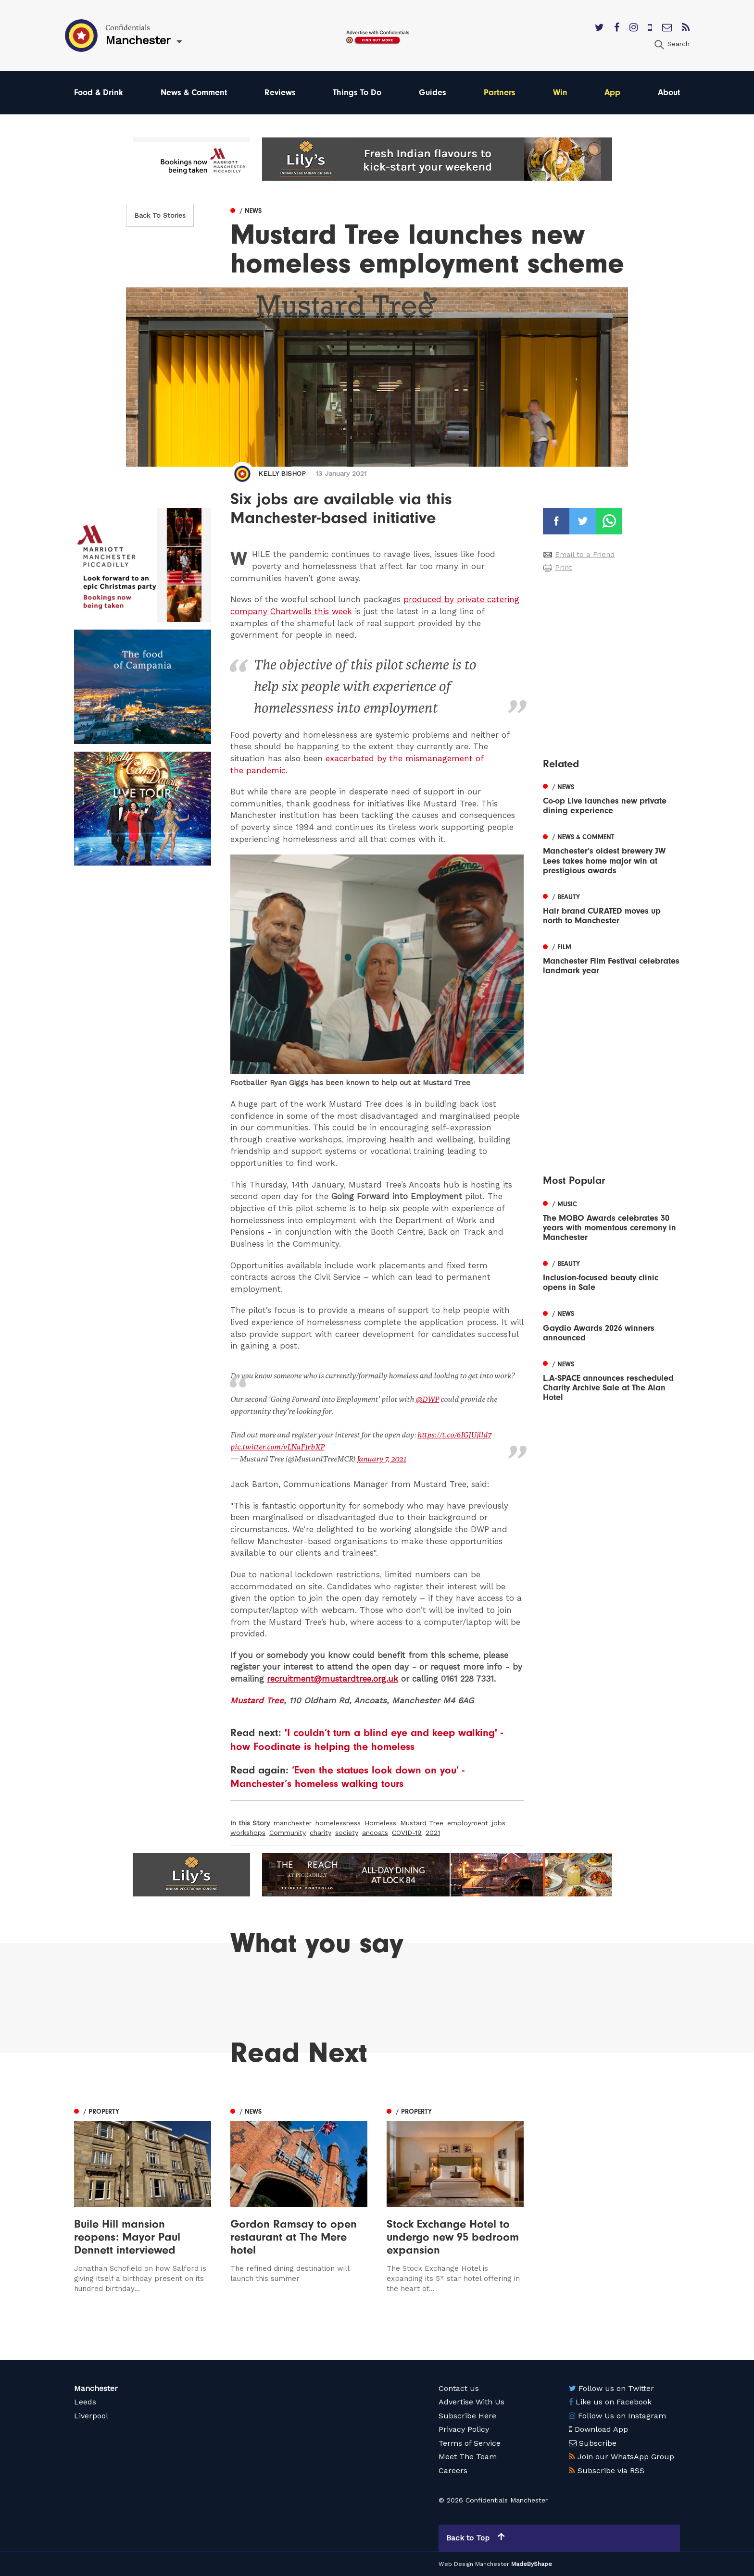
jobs (498, 1823)
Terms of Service (470, 2443)
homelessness (338, 1823)
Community (287, 1832)
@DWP (427, 1399)
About (669, 92)
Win (560, 92)
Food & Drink (98, 92)
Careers (453, 2470)
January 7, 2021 (381, 1459)
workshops (247, 1832)
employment (467, 1823)
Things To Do (357, 92)
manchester (293, 1823)
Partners (499, 92)
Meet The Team (468, 2456)
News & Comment (194, 92)
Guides (432, 92)
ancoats (375, 1832)
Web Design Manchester (474, 2564)
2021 (433, 1832)
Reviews (280, 92)
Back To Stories (160, 215)
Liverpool (91, 2415)
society (346, 1832)
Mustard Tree (257, 1700)
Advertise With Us (471, 2401)
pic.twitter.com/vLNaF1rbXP (277, 1447)
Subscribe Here (467, 2415)
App (612, 92)
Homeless (380, 1823)
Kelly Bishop (282, 473)
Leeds (85, 2401)
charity (320, 1832)
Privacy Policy (464, 2429)
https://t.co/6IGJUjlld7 (454, 1435)
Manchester (96, 2388)
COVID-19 (407, 1832)
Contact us (459, 2388)
